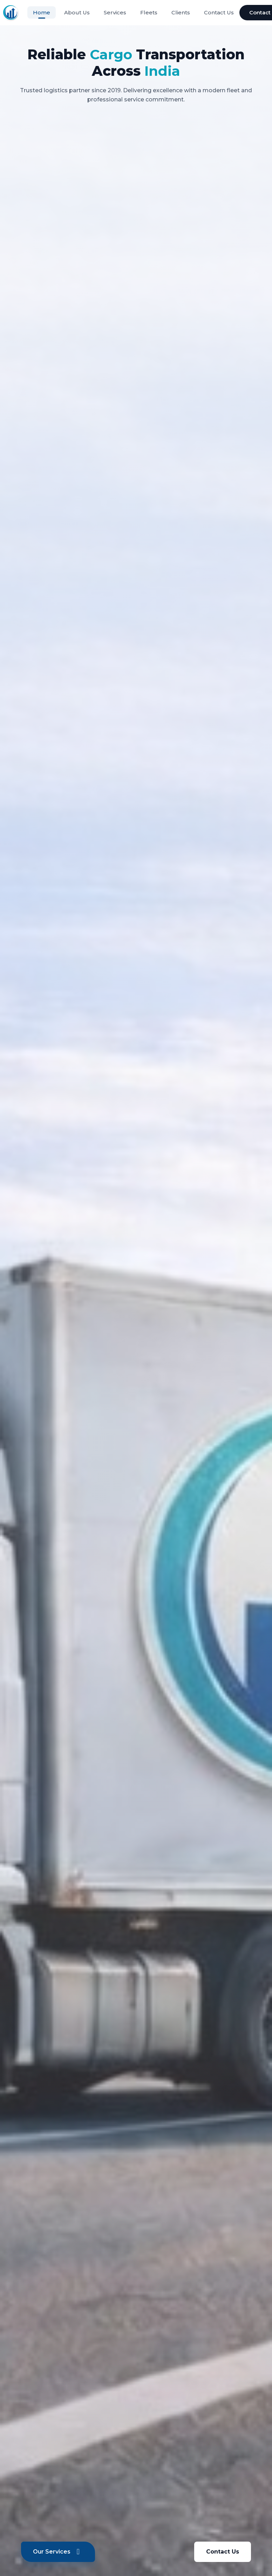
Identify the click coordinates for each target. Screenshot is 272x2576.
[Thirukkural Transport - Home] (10, 12)
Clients (180, 12)
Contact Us (219, 12)
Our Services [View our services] (58, 2552)
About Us (77, 12)
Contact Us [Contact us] (222, 2551)
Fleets (148, 12)
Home (41, 12)
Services (115, 12)
